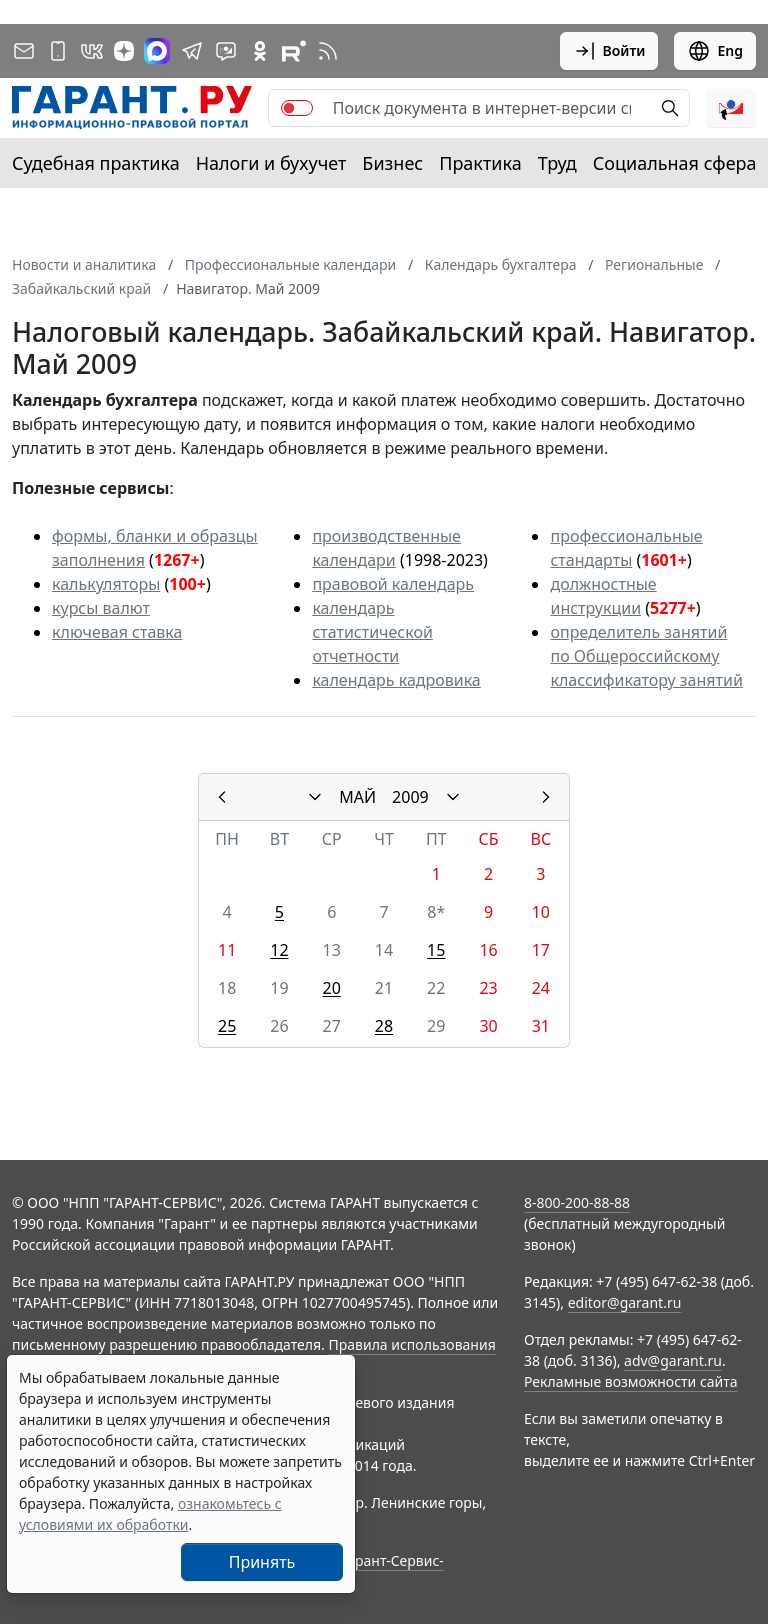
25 (227, 1026)
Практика (480, 163)
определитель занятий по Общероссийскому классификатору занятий (646, 656)
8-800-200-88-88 (577, 1202)
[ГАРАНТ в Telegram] (192, 51)
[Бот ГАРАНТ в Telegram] (226, 51)
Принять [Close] (262, 1562)
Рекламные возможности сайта (631, 1381)
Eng (715, 51)
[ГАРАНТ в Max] (157, 51)
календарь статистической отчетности (372, 632)
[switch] (297, 108)
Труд (557, 163)
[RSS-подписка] (328, 51)
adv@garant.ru (673, 1360)
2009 (410, 797)
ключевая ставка (117, 632)
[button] (731, 108)
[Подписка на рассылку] (24, 51)
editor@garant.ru (625, 1302)
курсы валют (101, 608)
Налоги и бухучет (271, 163)
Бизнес (392, 163)
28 (384, 1026)
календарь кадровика (396, 680)
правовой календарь (393, 584)
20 (332, 988)
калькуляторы (106, 584)
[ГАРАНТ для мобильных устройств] (58, 51)
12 (279, 950)
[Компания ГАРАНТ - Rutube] (294, 51)
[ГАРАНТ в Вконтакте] (92, 51)
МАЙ (357, 797)
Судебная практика (96, 163)
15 (436, 950)
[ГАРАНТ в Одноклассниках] (260, 51)
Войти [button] (609, 51)
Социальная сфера (675, 163)
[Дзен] (124, 51)
